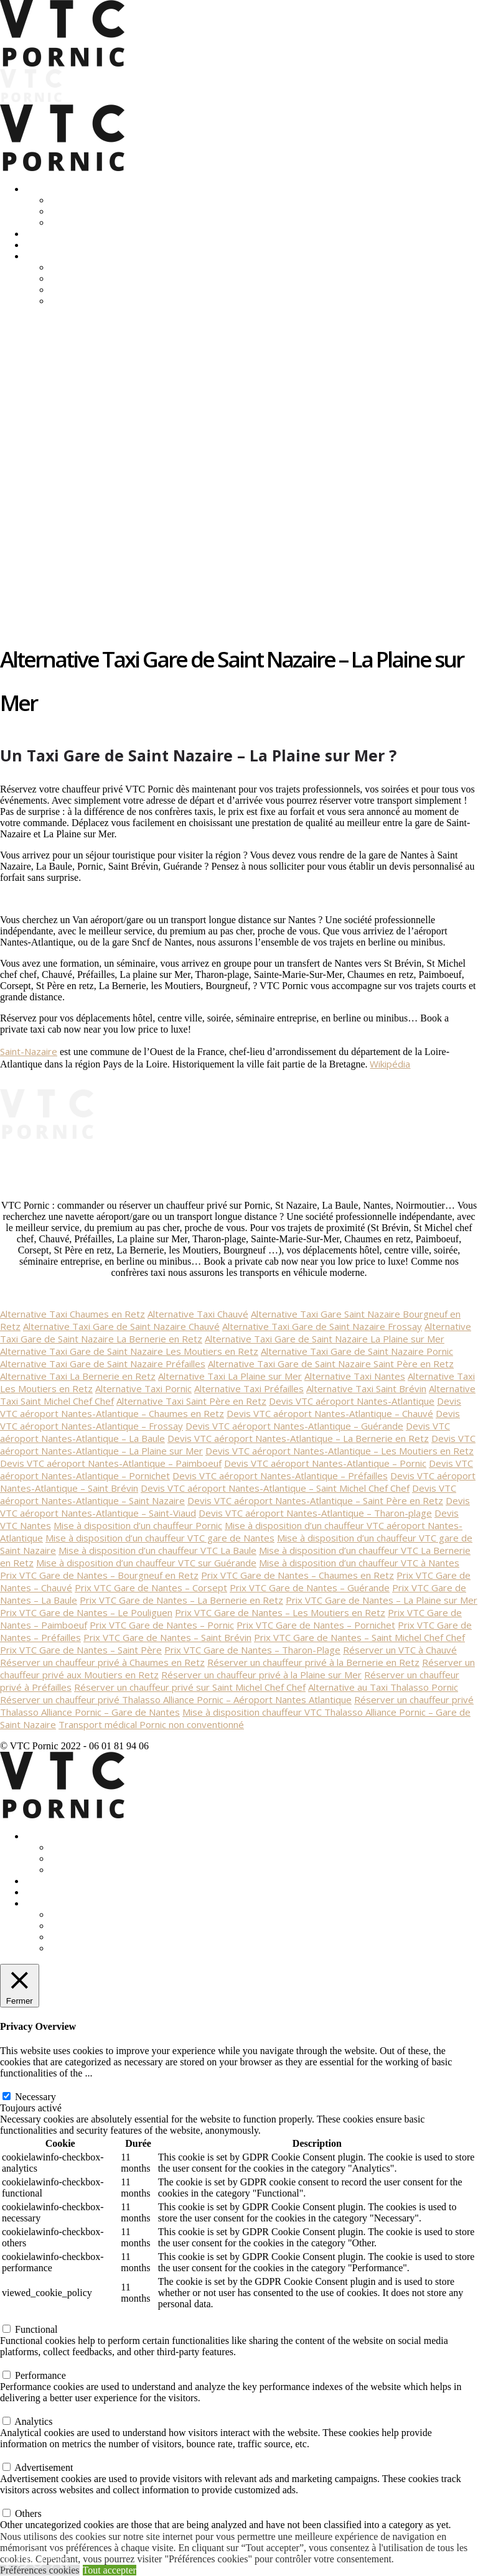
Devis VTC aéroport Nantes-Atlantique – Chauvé (330, 1413)
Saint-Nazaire (28, 1051)
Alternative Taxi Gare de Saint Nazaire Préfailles (102, 1363)
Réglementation (81, 278)
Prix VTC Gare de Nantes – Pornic (162, 1625)
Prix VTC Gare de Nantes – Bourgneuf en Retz (99, 1575)
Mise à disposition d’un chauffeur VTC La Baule (157, 1550)
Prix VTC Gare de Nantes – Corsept (151, 1587)
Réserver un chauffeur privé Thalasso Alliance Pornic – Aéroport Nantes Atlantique (176, 1699)
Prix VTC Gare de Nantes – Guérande (310, 1587)
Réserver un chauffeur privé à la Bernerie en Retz (313, 1662)
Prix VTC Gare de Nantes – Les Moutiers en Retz (280, 1612)
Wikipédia (390, 1064)
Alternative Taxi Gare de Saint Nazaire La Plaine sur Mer (324, 1338)
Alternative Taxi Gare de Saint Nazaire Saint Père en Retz (331, 1363)
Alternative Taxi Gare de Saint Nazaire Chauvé (121, 1326)
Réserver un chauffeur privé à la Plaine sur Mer (261, 1674)
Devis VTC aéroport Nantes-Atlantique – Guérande (294, 1426)
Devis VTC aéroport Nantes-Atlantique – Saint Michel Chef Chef (275, 1488)
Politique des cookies (92, 300)
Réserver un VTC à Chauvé (400, 1650)
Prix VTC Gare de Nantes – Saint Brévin (167, 1637)
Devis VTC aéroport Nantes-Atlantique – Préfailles (280, 1475)
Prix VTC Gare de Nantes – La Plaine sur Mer (381, 1600)
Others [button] (13, 2501)
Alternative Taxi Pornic (143, 1388)
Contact (40, 256)
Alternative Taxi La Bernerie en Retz (78, 1376)
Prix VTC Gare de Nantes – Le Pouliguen (86, 1612)
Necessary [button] (20, 2084)
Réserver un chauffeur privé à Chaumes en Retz (102, 1662)
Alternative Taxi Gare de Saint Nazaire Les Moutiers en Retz (129, 1351)
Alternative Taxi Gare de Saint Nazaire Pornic (357, 1351)
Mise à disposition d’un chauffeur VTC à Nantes (359, 1562)
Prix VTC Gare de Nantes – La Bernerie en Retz (181, 1600)
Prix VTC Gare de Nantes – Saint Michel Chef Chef (359, 1637)
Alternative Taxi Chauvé (198, 1314)
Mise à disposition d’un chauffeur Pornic (138, 1525)
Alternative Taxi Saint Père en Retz (191, 1401)
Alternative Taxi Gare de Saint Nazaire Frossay (322, 1326)
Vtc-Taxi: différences (92, 267)
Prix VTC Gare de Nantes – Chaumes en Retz (297, 1575)
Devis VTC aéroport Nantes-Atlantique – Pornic (325, 1463)
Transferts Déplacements (99, 200)
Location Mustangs (63, 244)
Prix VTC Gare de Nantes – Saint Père (81, 1650)
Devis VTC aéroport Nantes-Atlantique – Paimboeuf (111, 1463)
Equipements (76, 222)
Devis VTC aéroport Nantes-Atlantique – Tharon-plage (315, 1513)
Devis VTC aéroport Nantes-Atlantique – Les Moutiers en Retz (339, 1450)
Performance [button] (25, 2363)
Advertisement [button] (29, 2455)
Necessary (35, 2096)
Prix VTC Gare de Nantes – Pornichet (316, 1625)
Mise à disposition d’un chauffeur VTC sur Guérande (146, 1562)
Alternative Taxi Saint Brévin (366, 1388)
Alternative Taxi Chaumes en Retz (72, 1314)
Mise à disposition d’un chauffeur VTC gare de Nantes (159, 1538)
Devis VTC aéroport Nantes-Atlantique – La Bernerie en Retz (298, 1438)
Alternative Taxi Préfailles (249, 1388)
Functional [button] (21, 2317)
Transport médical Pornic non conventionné (151, 1724)
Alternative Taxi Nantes (354, 1376)
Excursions (47, 233)
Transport (44, 189)
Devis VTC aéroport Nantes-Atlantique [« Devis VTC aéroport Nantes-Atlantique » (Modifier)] (351, 1401)
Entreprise (70, 211)
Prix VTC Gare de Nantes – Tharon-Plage (252, 1650)
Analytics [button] (19, 2409)
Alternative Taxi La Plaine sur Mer (230, 1376)
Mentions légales (84, 289)
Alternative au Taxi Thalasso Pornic (383, 1687)
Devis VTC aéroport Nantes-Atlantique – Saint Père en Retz (315, 1500)
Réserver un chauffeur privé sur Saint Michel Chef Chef (190, 1687)
